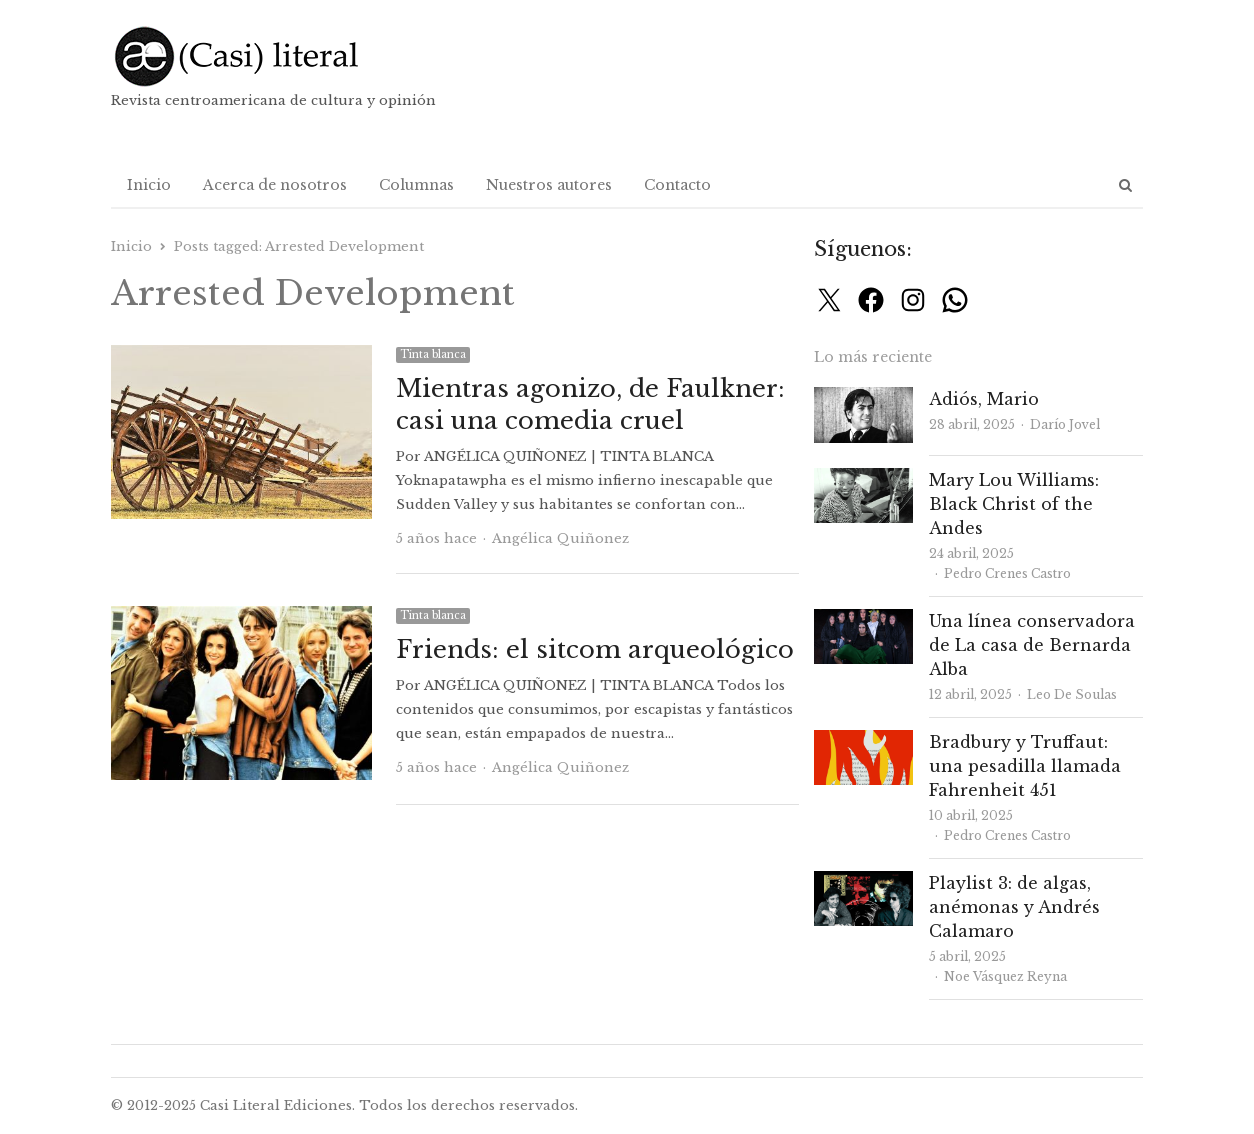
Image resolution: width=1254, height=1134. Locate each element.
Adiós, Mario (984, 399)
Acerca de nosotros (275, 185)
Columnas (416, 185)
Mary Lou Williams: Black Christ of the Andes (1014, 504)
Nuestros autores (549, 185)
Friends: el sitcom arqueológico (595, 649)
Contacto (677, 185)
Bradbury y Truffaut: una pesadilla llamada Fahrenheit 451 (1025, 766)
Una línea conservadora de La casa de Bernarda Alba (1032, 645)
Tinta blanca (433, 354)
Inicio (149, 185)
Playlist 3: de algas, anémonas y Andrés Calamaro (1014, 907)
